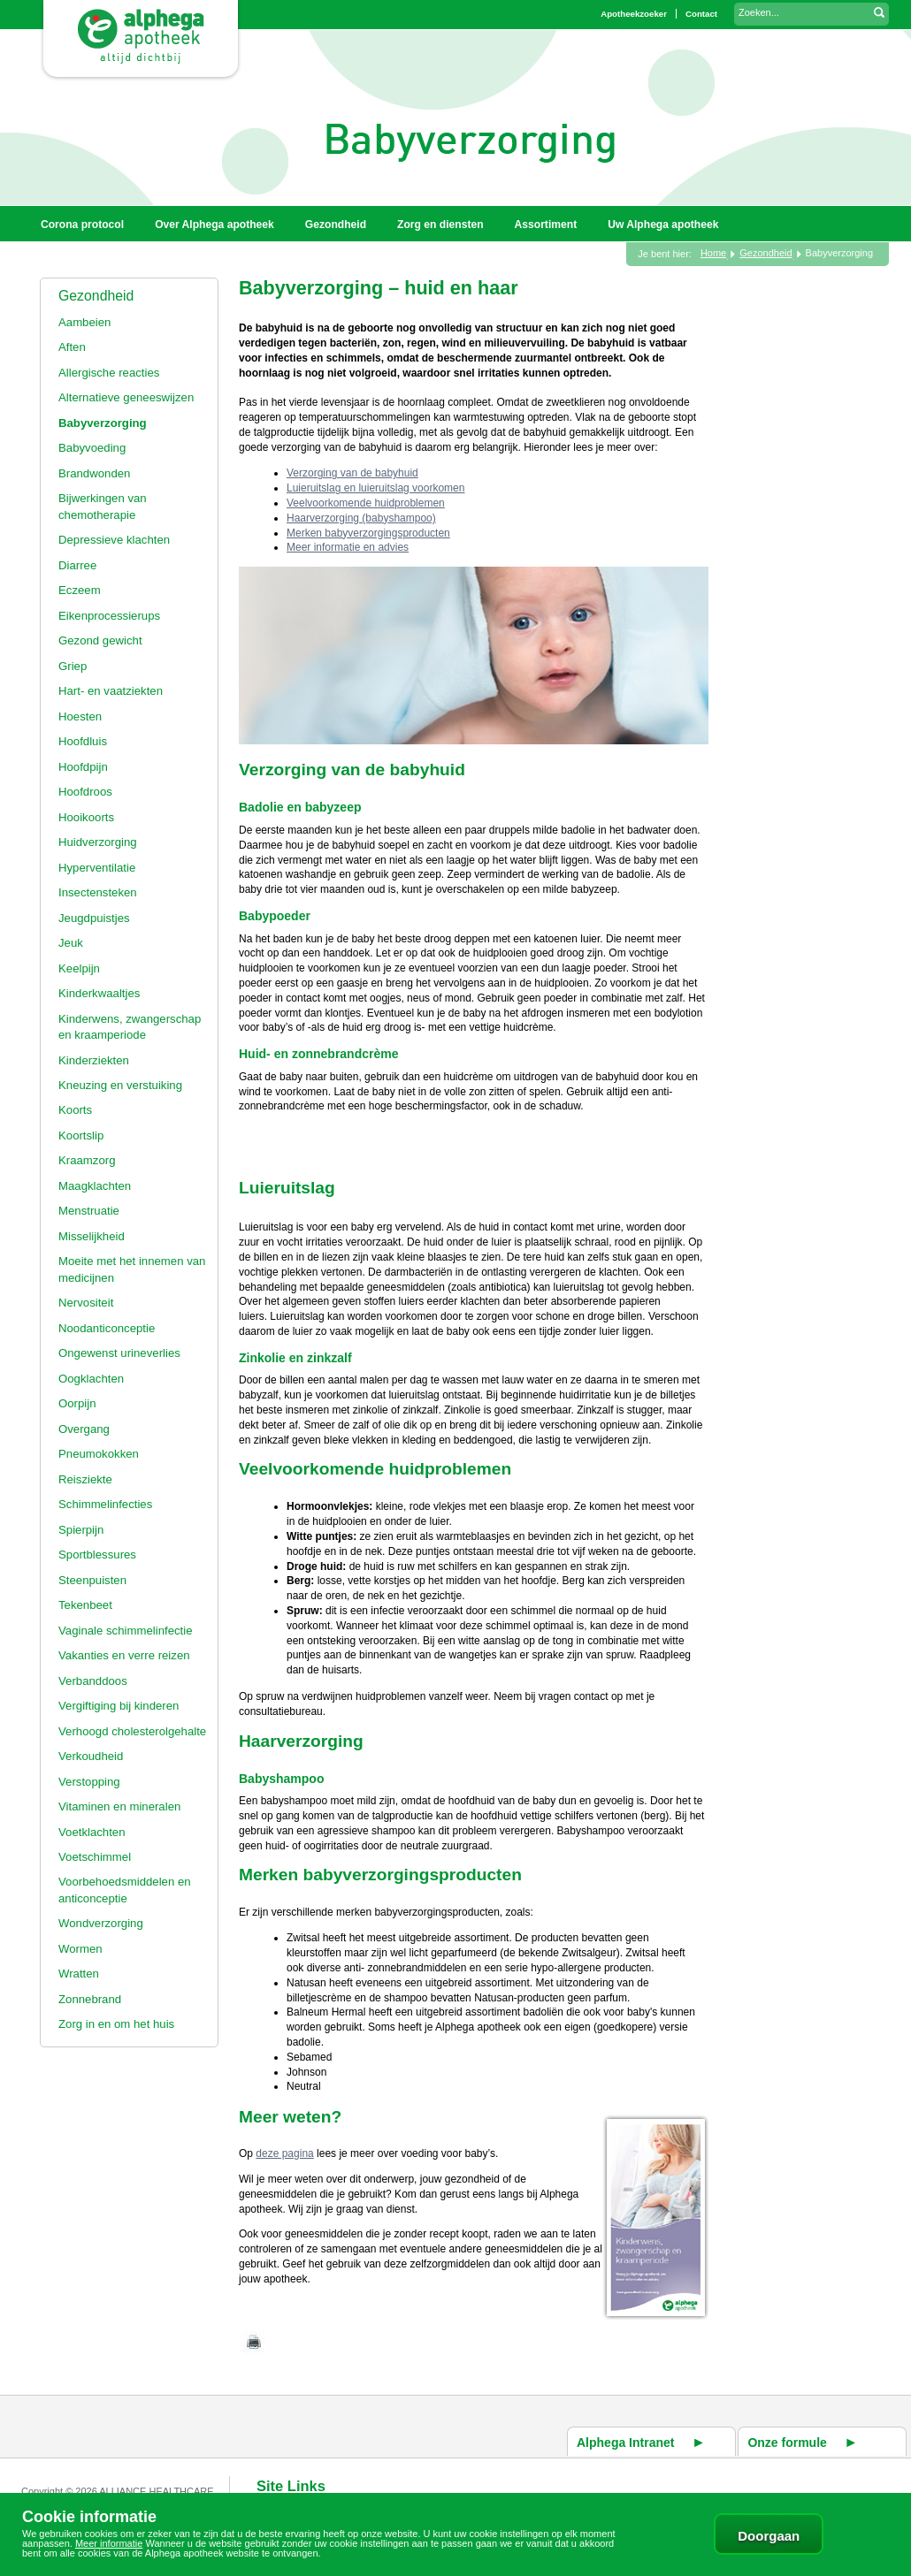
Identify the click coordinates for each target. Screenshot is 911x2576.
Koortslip (80, 1135)
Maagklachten (94, 1186)
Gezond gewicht (100, 640)
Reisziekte (85, 1479)
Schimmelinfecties (105, 1504)
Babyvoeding (92, 447)
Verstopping (89, 1781)
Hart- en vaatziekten (110, 690)
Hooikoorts (86, 817)
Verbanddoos (92, 1681)
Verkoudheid (90, 1756)
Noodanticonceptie (106, 1328)
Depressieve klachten (114, 539)
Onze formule (786, 2442)
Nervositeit (85, 1302)
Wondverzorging (100, 1923)
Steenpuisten (92, 1580)
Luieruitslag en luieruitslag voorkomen (375, 488)
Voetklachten (92, 1832)
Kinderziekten (93, 1060)
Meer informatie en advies (348, 547)
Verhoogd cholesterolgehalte (132, 1731)
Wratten (78, 1973)
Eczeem (79, 590)
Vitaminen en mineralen (119, 1806)
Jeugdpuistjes (94, 918)
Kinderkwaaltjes (99, 993)
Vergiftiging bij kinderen (118, 1705)
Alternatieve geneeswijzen (126, 397)
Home (713, 253)
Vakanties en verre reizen (124, 1655)
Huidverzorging (97, 842)
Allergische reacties (108, 372)
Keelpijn (79, 968)
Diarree (77, 565)
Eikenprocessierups (109, 615)
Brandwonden (94, 473)
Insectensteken (97, 892)
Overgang (84, 1429)
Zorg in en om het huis (116, 2024)
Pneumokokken (98, 1453)
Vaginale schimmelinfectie (125, 1630)
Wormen (80, 1948)
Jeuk (70, 942)
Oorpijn (77, 1403)
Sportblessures (97, 1554)
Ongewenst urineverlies (119, 1353)
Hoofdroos (85, 791)
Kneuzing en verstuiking (120, 1085)
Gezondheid (96, 295)
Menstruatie (88, 1210)
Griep (72, 666)
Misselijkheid (91, 1236)
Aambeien (84, 322)
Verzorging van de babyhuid (352, 473)
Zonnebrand (89, 1999)
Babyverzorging (102, 423)
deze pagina (284, 2153)
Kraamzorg (87, 1160)
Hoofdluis (82, 741)
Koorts (75, 1110)
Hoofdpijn (83, 767)
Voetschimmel (94, 1856)
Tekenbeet (85, 1605)
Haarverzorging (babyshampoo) (361, 518)
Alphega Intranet (625, 2442)
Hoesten (80, 716)
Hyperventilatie (96, 867)
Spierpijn (80, 1529)
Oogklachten (91, 1378)
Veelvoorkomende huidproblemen (366, 503)
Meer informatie (108, 2543)
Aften (72, 347)
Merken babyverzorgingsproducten (368, 533)
